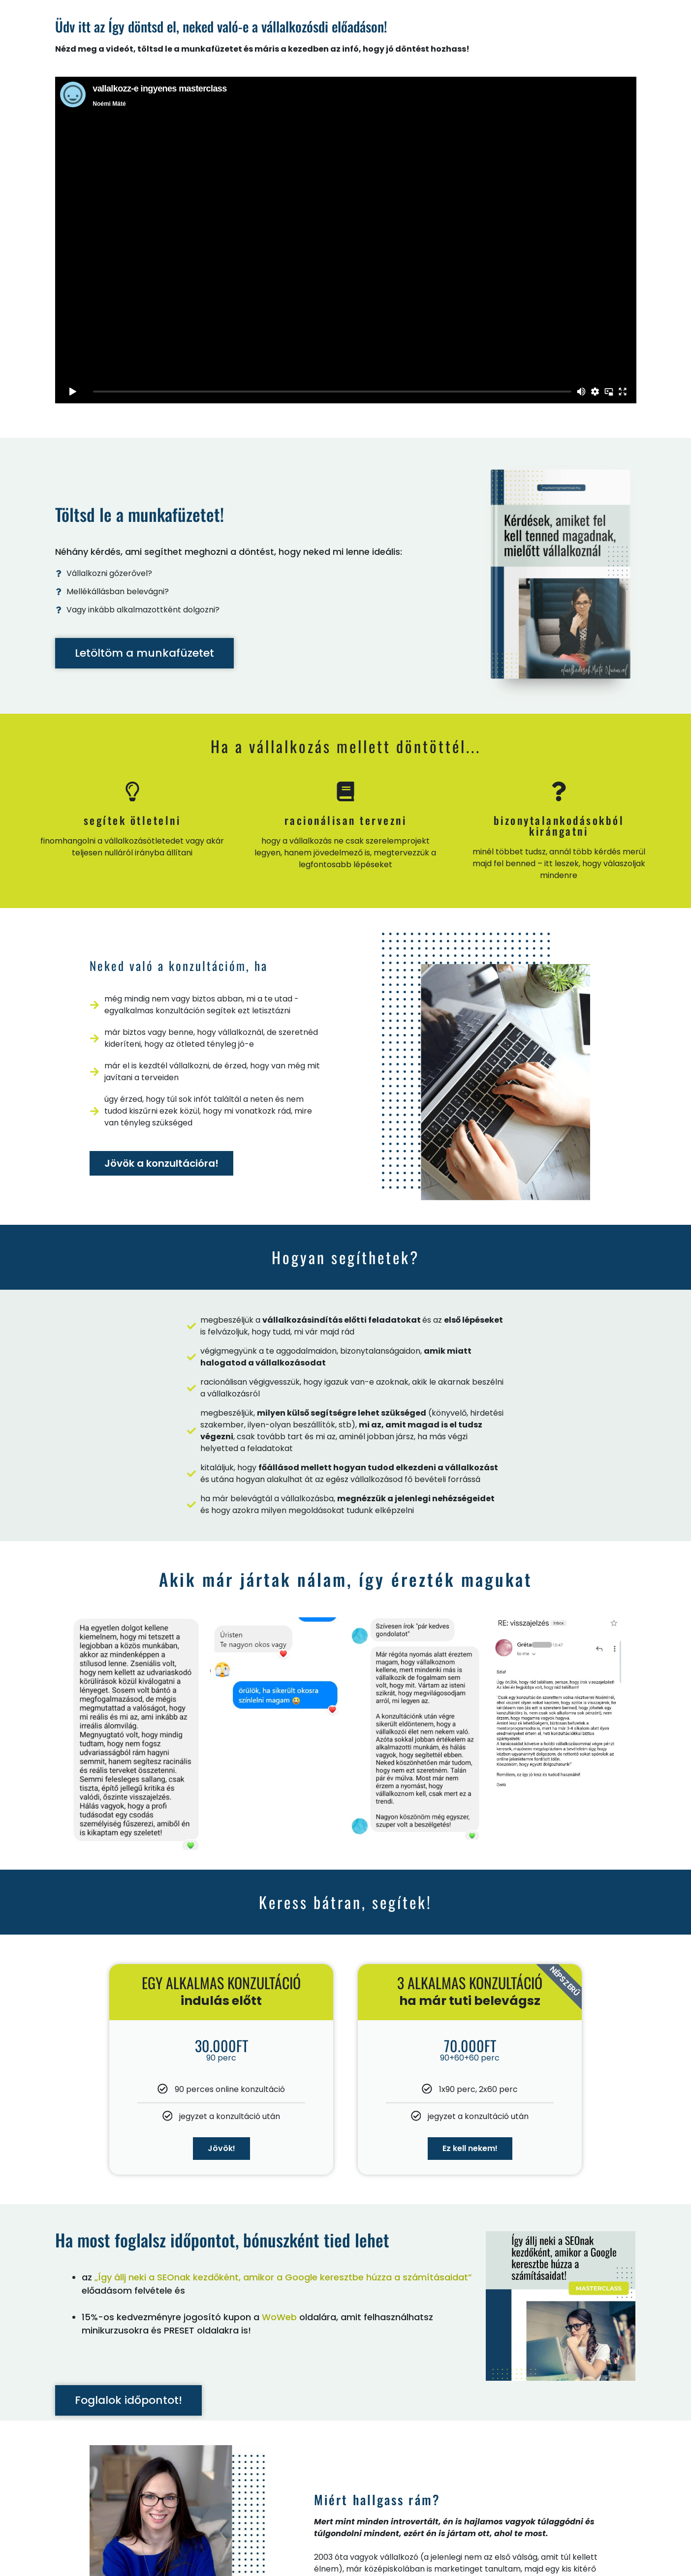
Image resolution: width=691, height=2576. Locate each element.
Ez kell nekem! (470, 2148)
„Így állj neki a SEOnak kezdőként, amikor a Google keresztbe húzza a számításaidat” (283, 2277)
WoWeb (279, 2317)
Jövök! (221, 2148)
